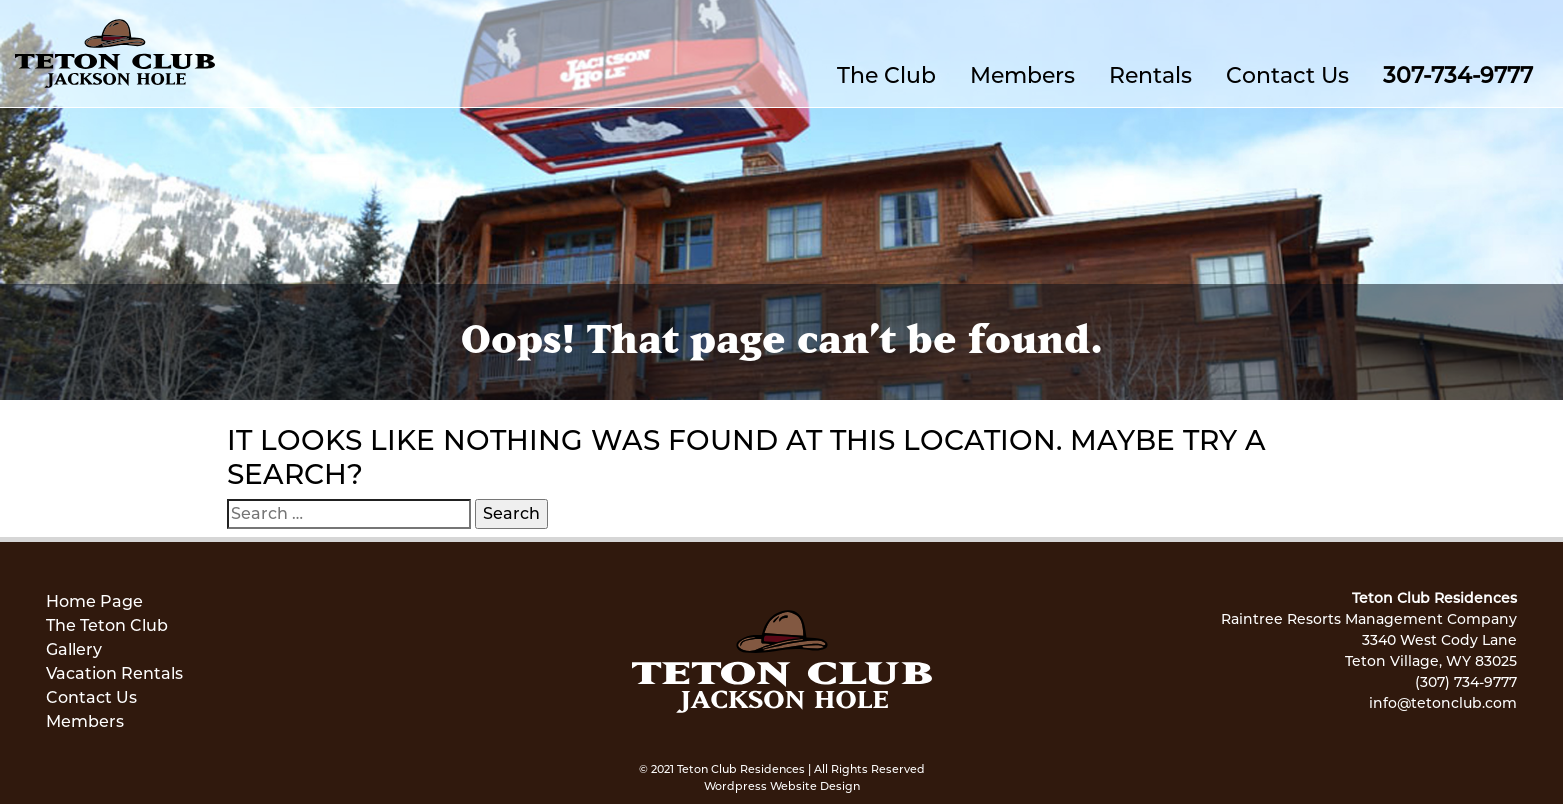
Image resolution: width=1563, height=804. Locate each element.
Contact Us (1287, 75)
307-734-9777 (1458, 75)
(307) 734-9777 (1466, 682)
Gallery (74, 649)
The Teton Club (107, 625)
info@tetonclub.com (1443, 703)
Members (1022, 75)
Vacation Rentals (114, 673)
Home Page (94, 601)
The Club (886, 75)
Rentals (1150, 75)
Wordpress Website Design (782, 786)
